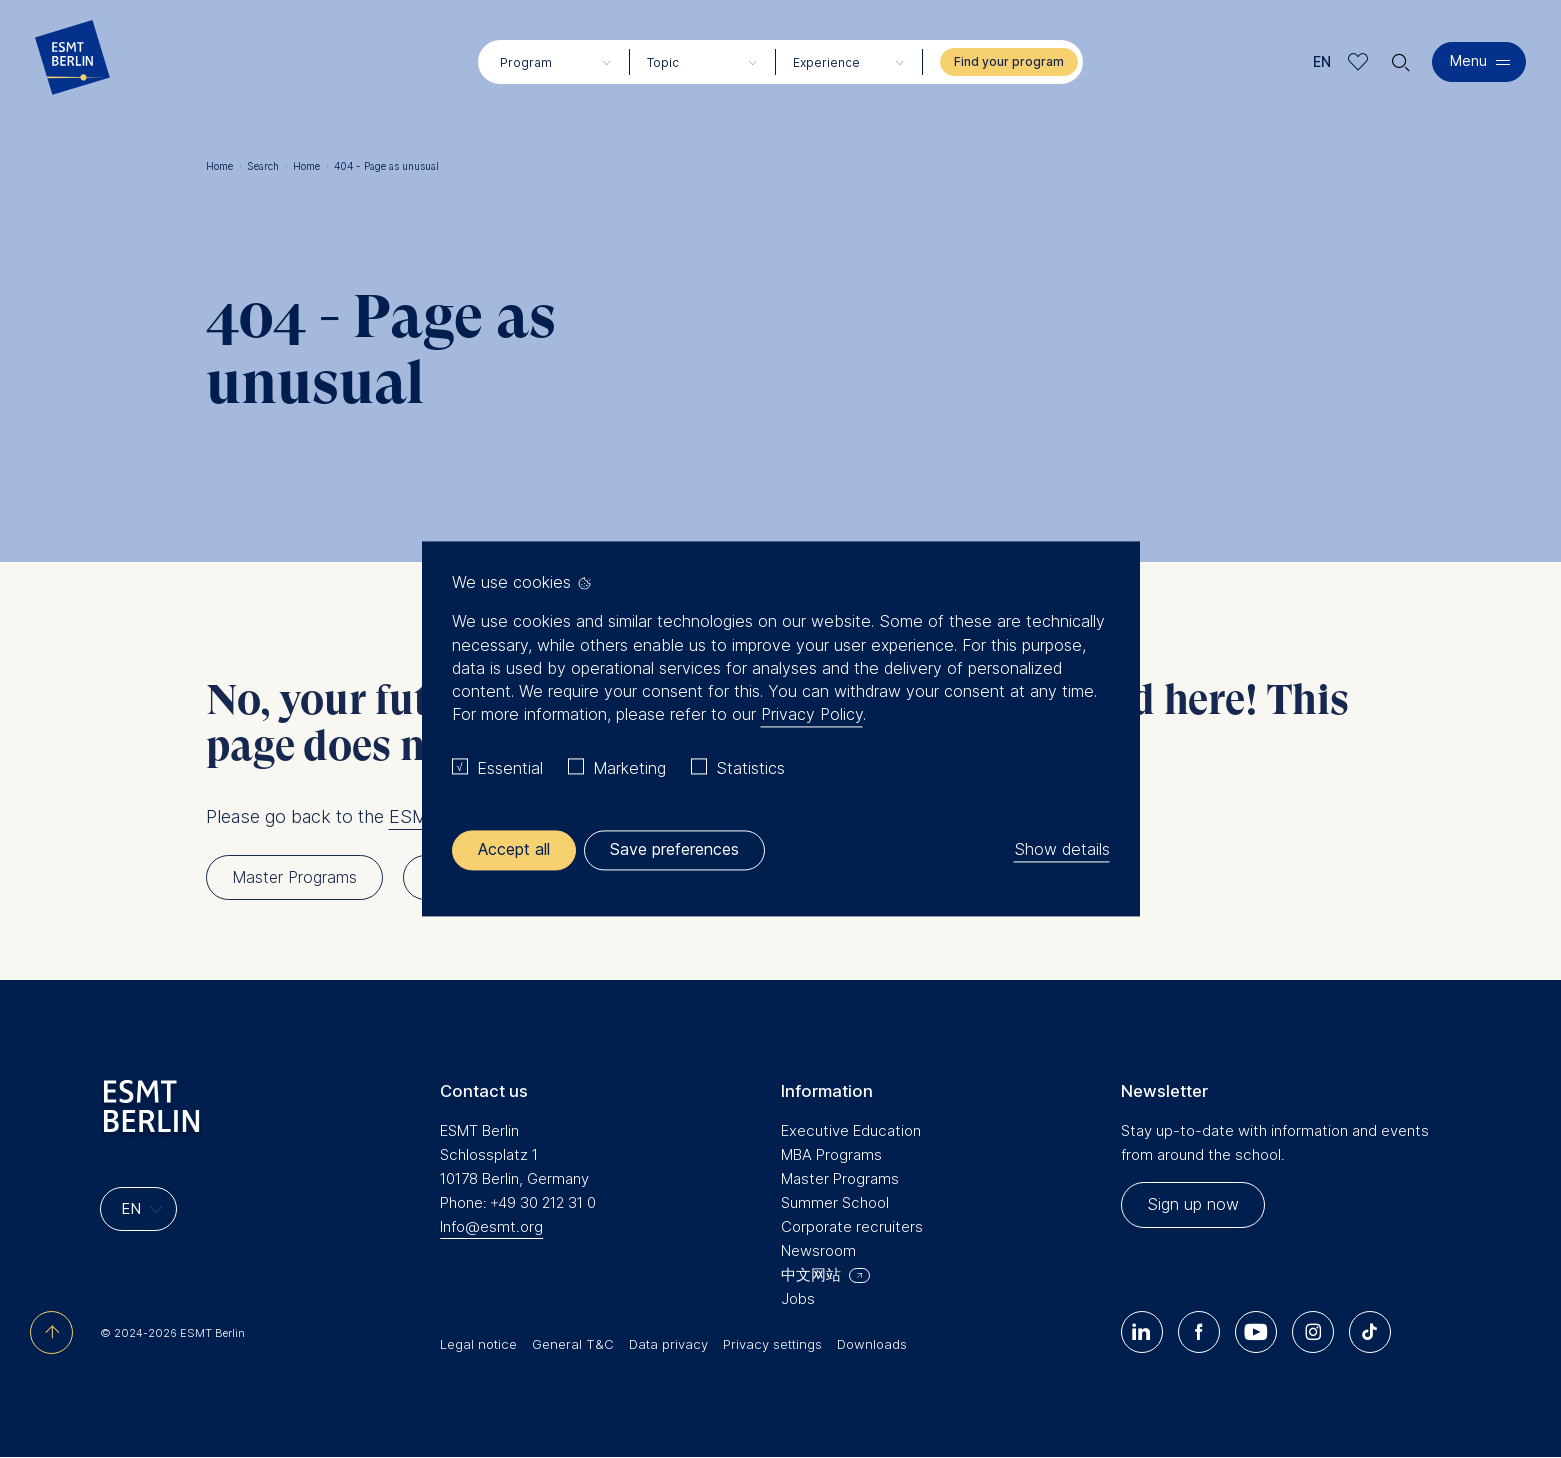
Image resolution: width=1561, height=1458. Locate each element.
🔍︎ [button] (1401, 57)
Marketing (629, 768)
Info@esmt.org (491, 1226)
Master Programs (840, 1178)
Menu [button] (1468, 60)
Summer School (835, 1202)
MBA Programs (831, 1154)
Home (224, 166)
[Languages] (138, 1208)
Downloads (872, 1344)
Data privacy (668, 1344)
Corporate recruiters (852, 1226)
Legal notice (478, 1344)
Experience (826, 62)
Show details (1062, 850)
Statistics (750, 768)
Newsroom (818, 1250)
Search (267, 166)
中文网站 (811, 1274)
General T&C (573, 1344)
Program (526, 62)
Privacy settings (772, 1344)
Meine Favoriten (1358, 61)
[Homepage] (72, 62)
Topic (663, 62)
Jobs (798, 1298)
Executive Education (851, 1130)
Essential (510, 768)
